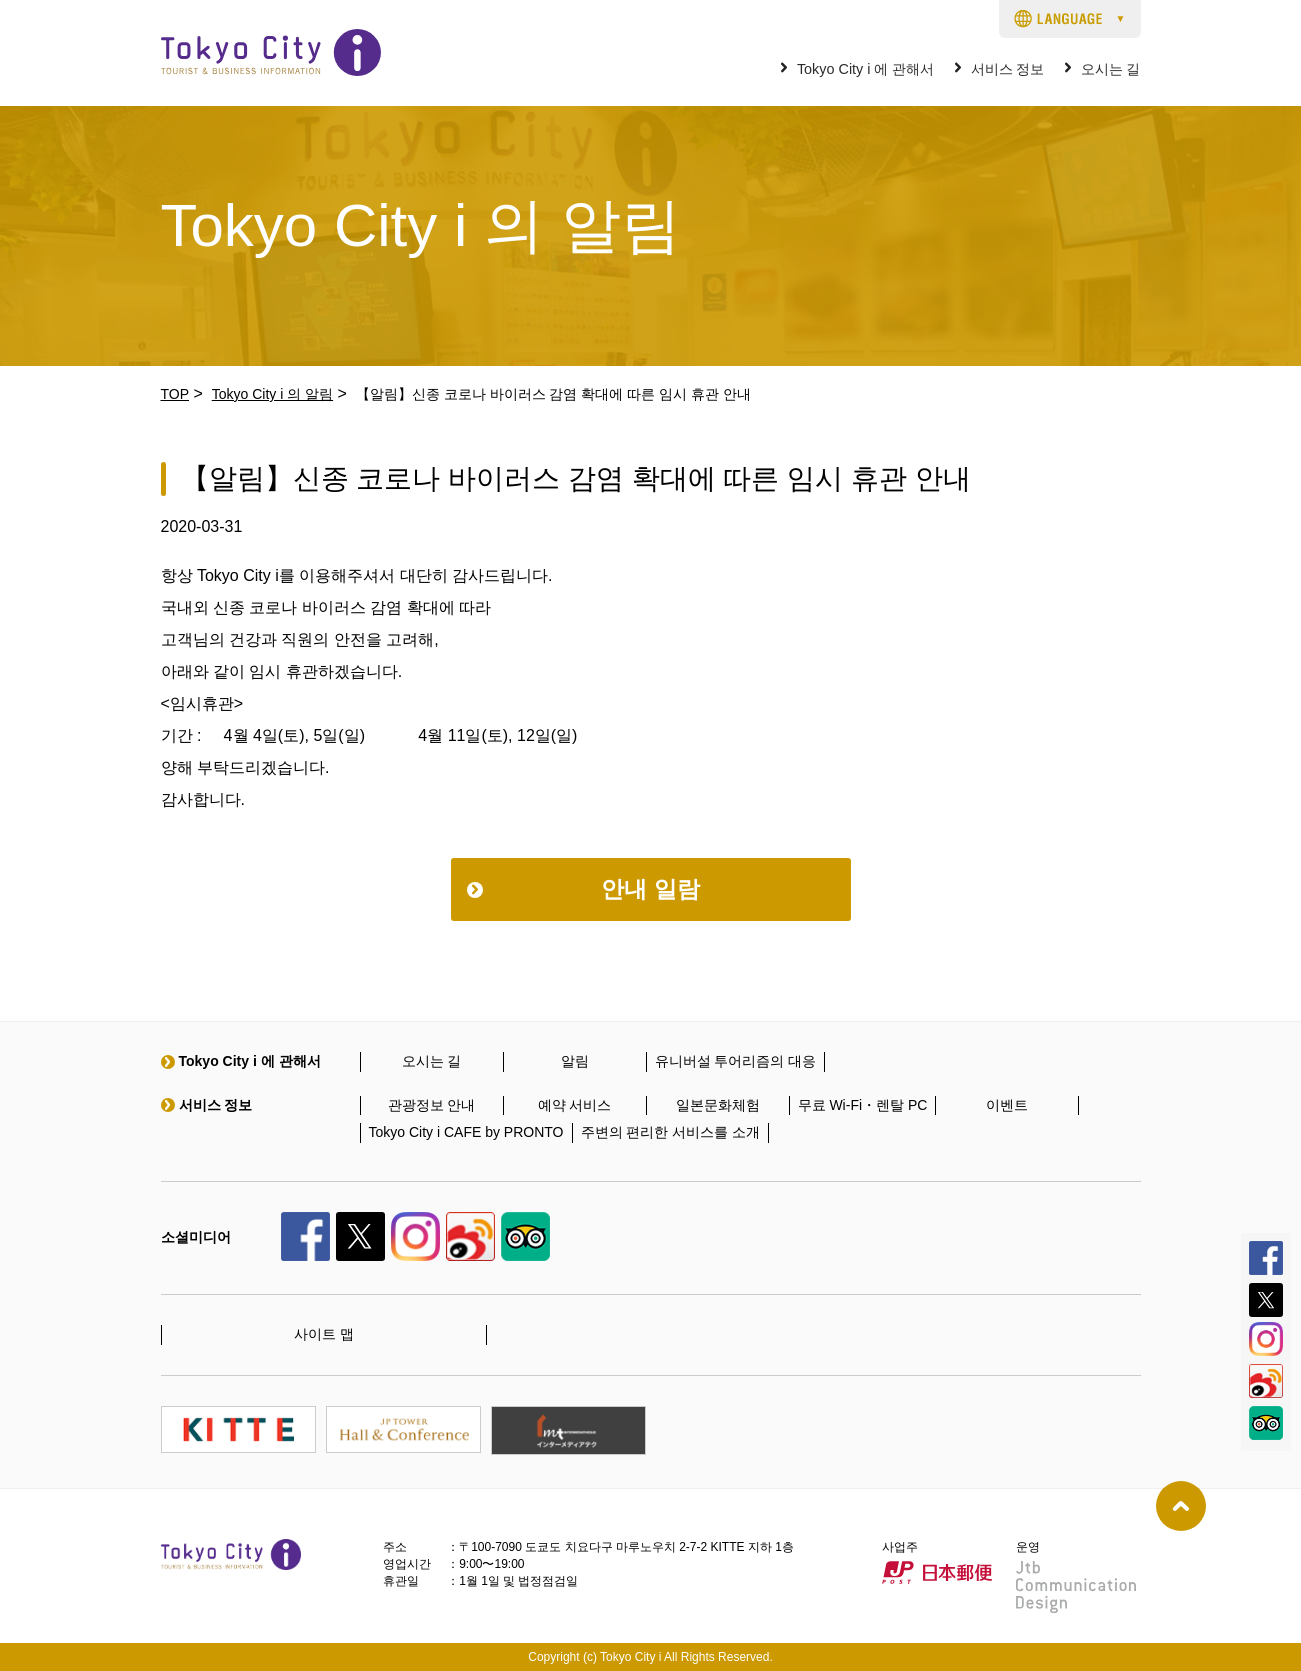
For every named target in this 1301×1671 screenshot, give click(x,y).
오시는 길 (1111, 69)
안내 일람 (650, 889)
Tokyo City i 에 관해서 (866, 69)
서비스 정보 (1008, 69)
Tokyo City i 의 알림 (272, 394)
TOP (175, 394)
